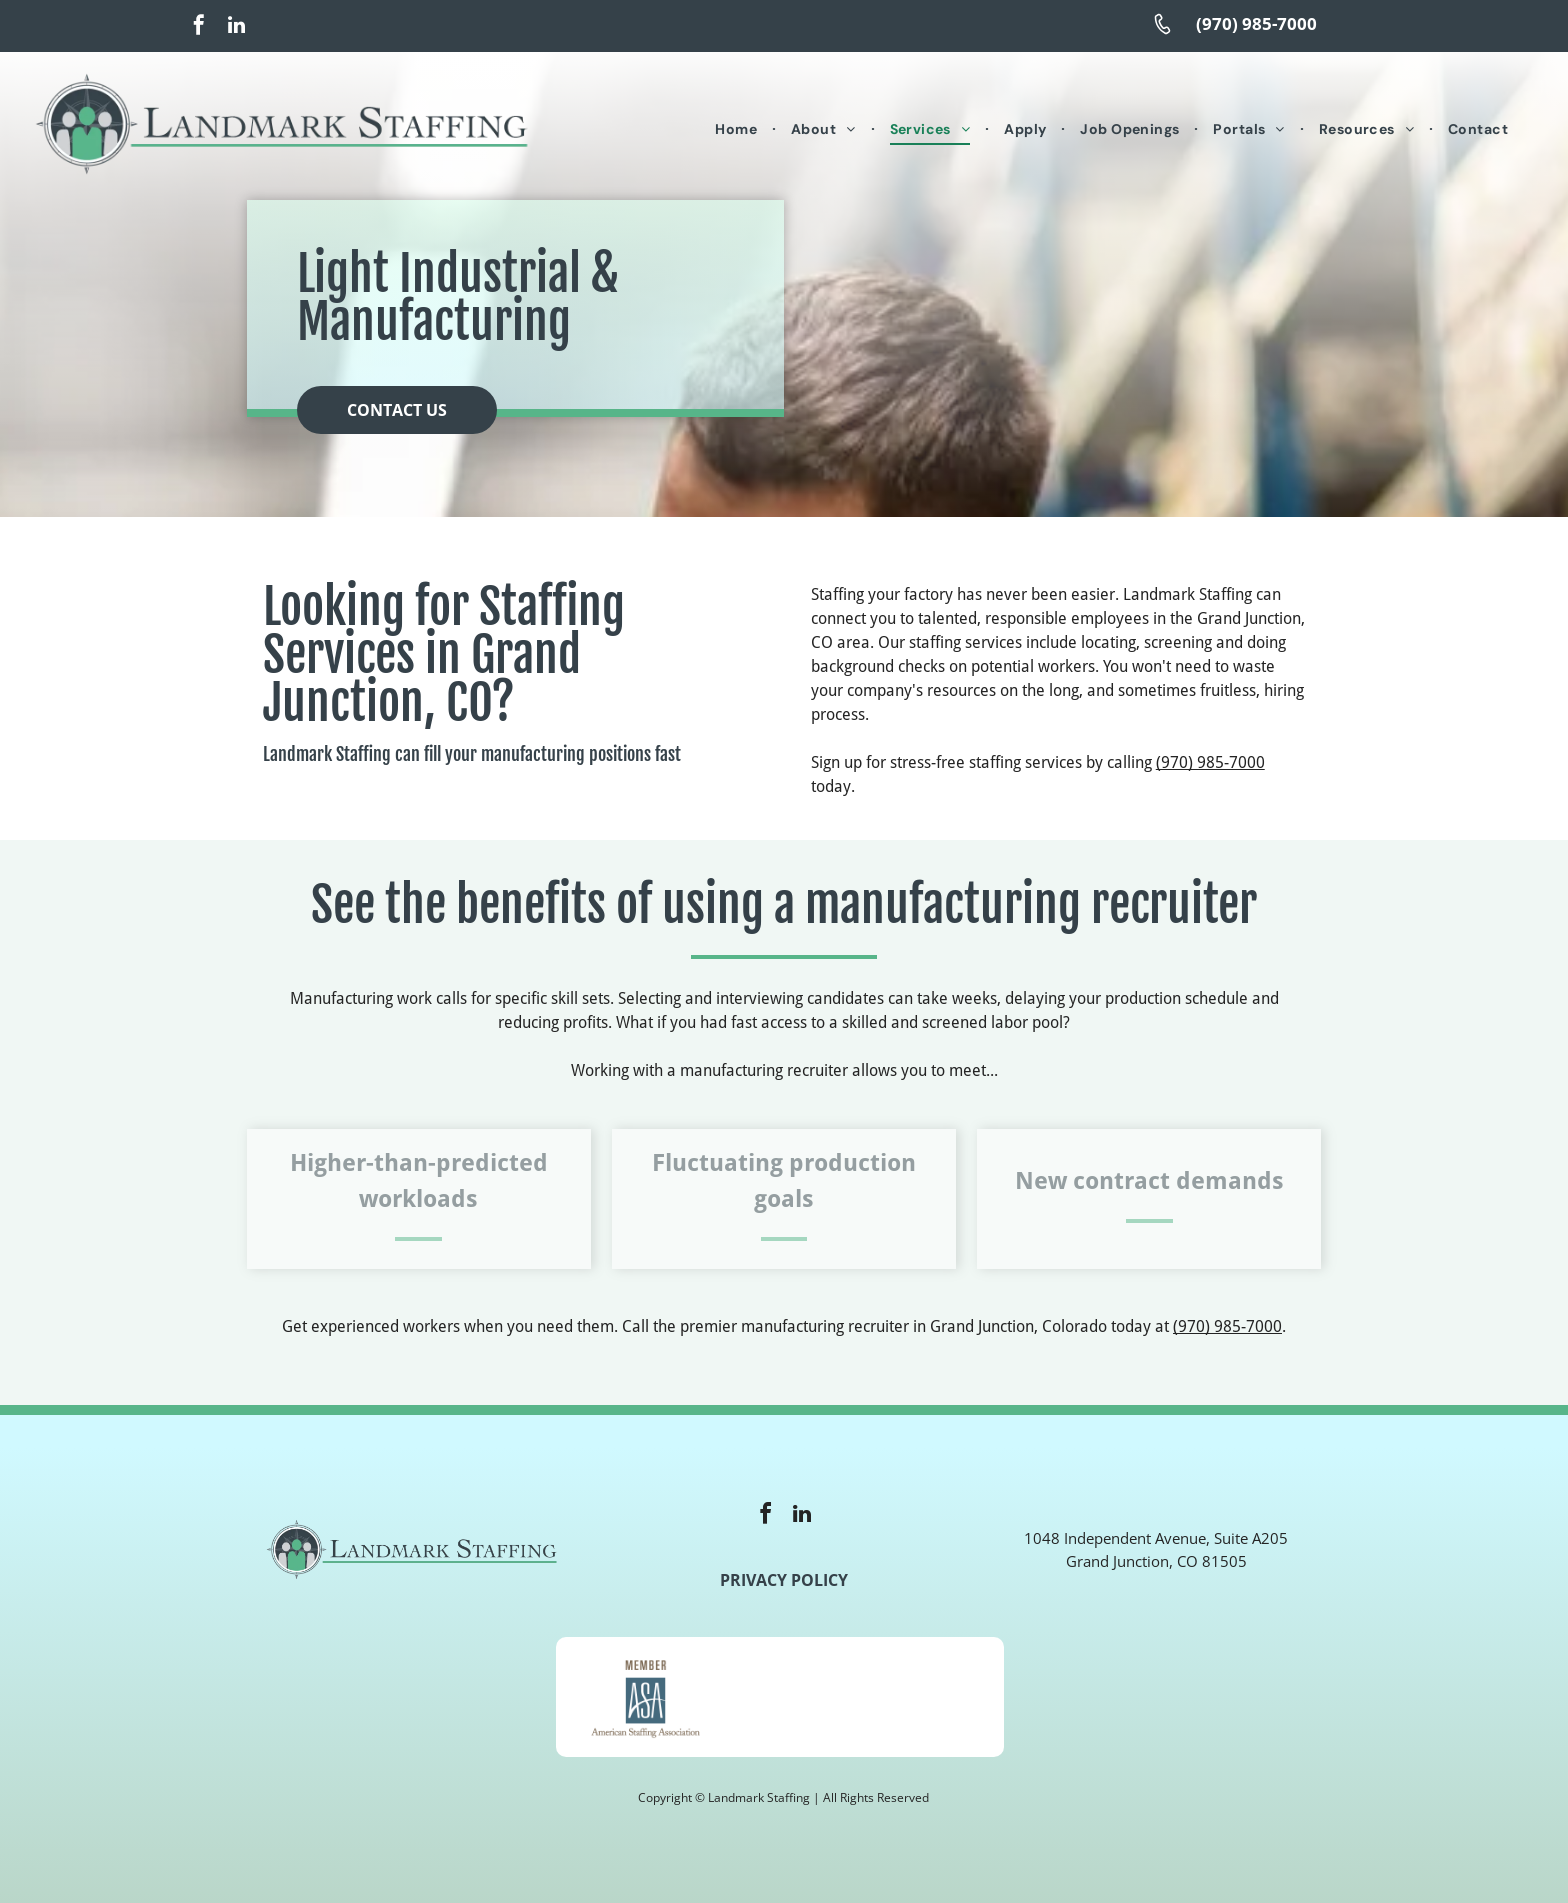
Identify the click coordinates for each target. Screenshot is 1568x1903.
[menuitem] (738, 130)
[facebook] (199, 27)
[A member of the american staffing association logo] (645, 1697)
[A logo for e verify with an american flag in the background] (779, 1697)
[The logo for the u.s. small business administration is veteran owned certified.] (914, 1697)
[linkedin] (236, 27)
